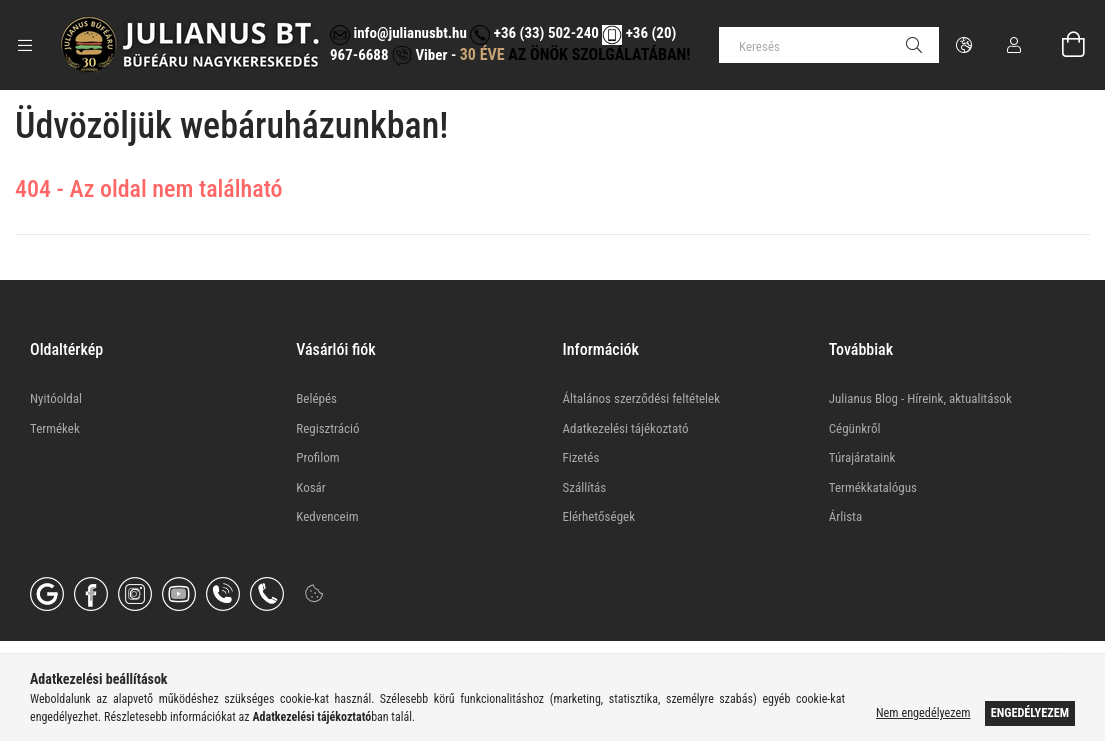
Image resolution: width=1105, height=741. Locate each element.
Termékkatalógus (873, 487)
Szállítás (585, 487)
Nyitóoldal (56, 398)
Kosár (311, 487)
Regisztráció (327, 428)
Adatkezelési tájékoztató (626, 428)
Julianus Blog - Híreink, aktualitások (920, 398)
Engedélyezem (1030, 713)
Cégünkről (855, 428)
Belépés (316, 398)
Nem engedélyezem (923, 713)
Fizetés (581, 457)
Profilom (317, 457)
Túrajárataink (862, 457)
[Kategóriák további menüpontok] (25, 45)
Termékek (55, 428)
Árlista (845, 516)
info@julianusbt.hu (398, 33)
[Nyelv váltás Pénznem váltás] (964, 45)
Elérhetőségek (599, 516)
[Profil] (1014, 45)
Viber (419, 55)
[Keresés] (829, 45)
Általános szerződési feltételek (642, 398)
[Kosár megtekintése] (1062, 45)
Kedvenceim (327, 516)
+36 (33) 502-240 (534, 33)
